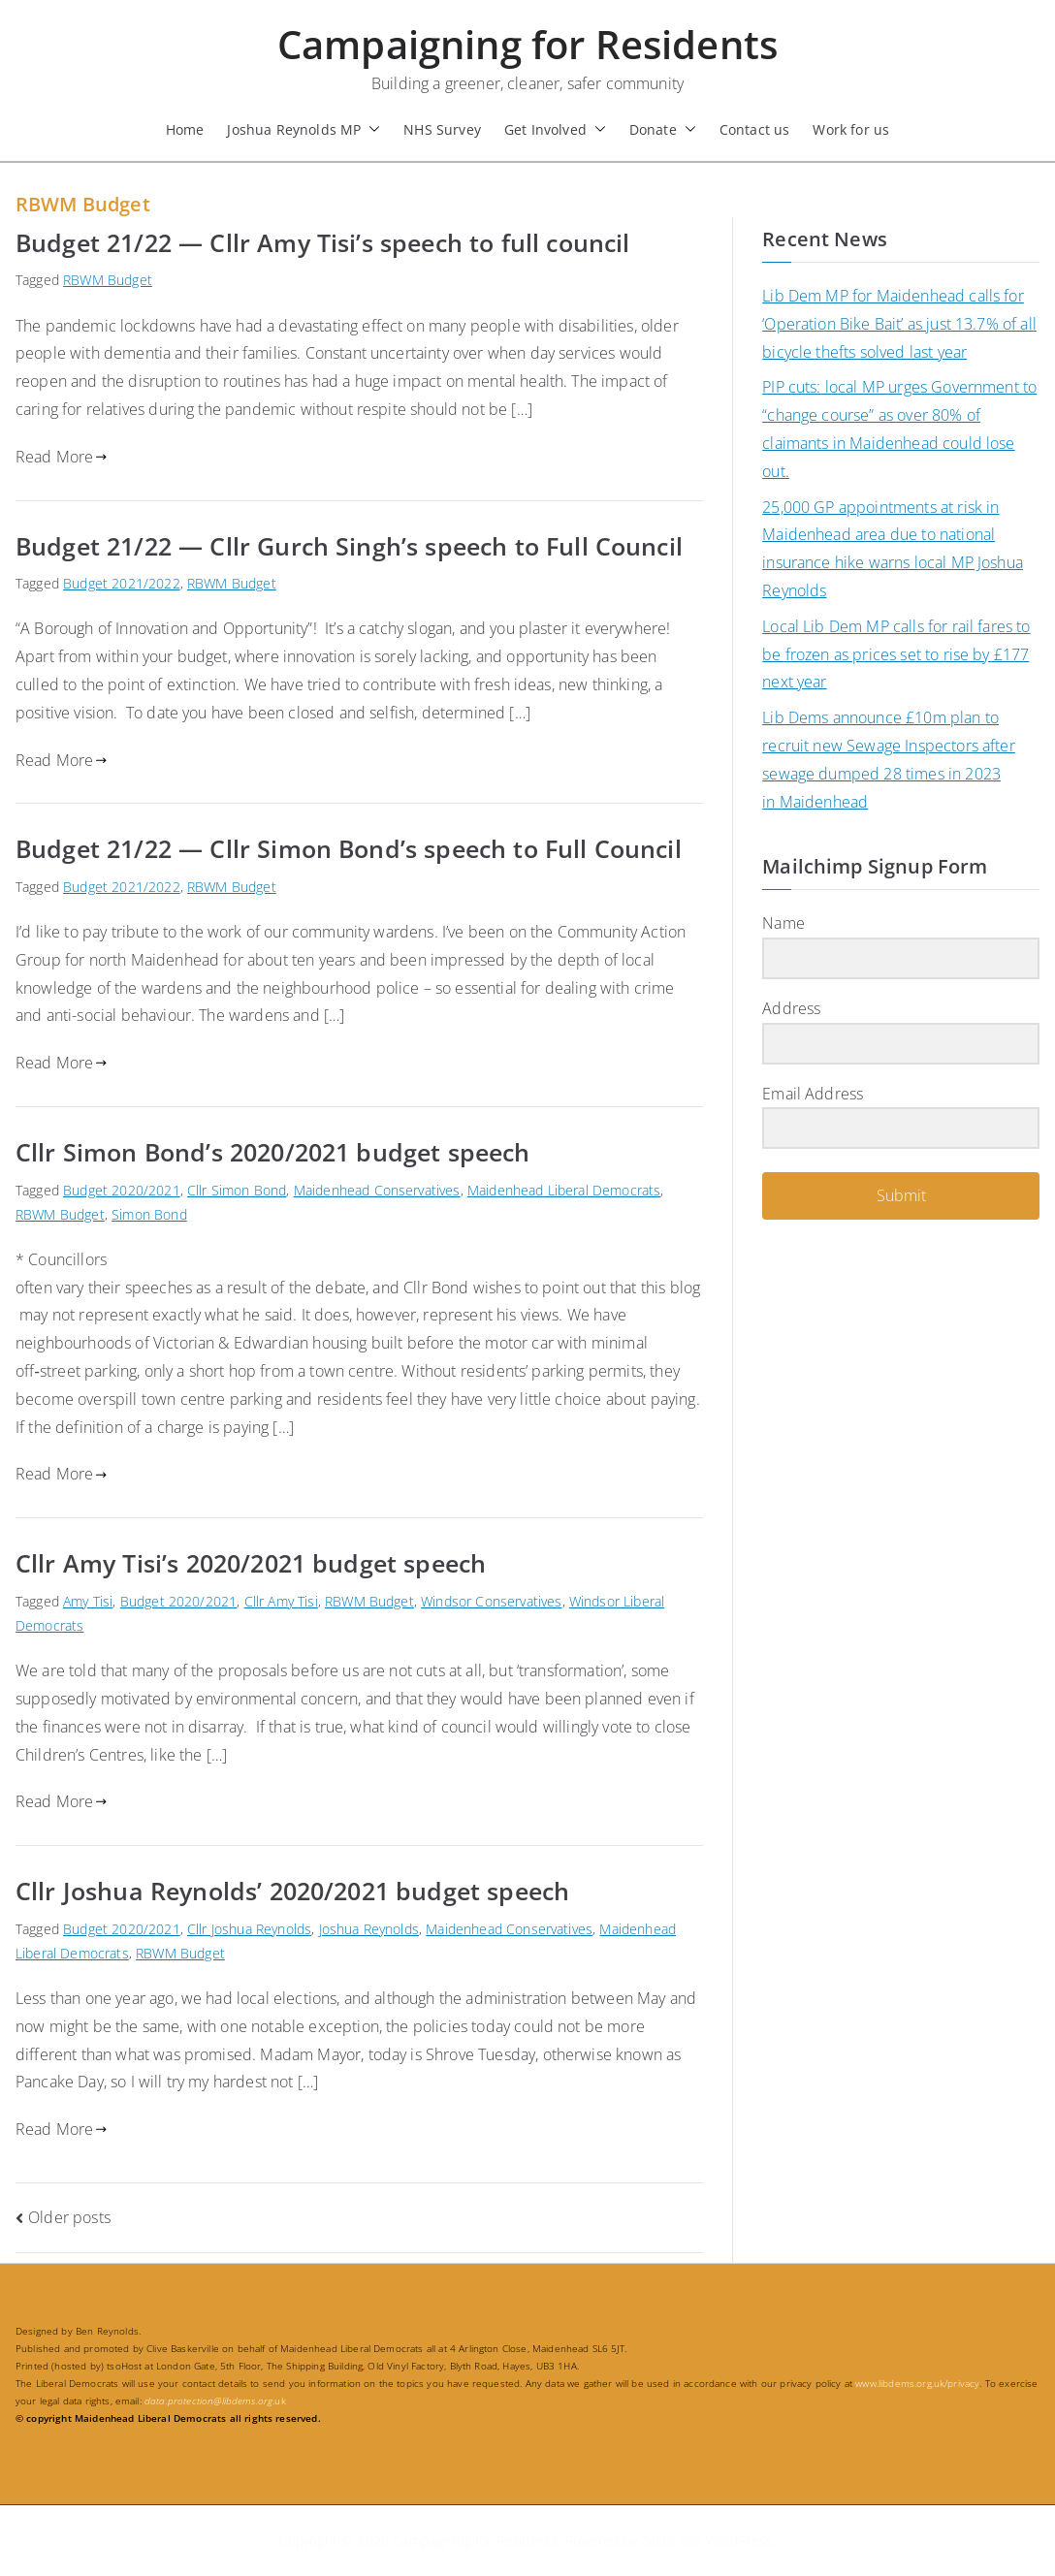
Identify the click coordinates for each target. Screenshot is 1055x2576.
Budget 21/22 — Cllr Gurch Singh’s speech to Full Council (349, 545)
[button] (370, 129)
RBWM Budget (107, 279)
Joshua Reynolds (369, 1929)
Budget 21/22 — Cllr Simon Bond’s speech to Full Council (349, 848)
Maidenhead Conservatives (377, 1190)
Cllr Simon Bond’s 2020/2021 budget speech (273, 1151)
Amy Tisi (87, 1601)
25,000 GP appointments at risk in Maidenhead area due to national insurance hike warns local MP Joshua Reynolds (892, 548)
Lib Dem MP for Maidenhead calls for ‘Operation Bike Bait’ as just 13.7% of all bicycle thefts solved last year (899, 324)
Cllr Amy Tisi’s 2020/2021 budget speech (251, 1562)
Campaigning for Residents (527, 44)
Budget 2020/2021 (121, 1190)
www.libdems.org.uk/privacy (917, 2383)
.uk (215, 2400)
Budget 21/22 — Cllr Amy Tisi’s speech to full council (322, 242)
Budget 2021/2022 (121, 583)
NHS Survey (442, 129)
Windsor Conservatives (491, 1601)
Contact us (754, 129)
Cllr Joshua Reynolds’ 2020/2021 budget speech (292, 1890)
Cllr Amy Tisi (281, 1601)
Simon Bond (149, 1214)
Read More (62, 456)
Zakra (658, 2540)
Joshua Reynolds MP (303, 129)
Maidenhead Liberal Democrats (563, 1190)
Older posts (69, 2217)
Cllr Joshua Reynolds (249, 1929)
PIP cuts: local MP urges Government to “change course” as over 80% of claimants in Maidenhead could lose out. (899, 428)
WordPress (739, 2540)
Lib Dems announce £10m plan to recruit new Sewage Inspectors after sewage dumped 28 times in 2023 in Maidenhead (888, 759)
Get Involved (555, 129)
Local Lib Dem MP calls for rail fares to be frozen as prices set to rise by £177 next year (896, 654)
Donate (662, 129)
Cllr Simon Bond (236, 1190)
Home (185, 129)
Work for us (851, 129)
